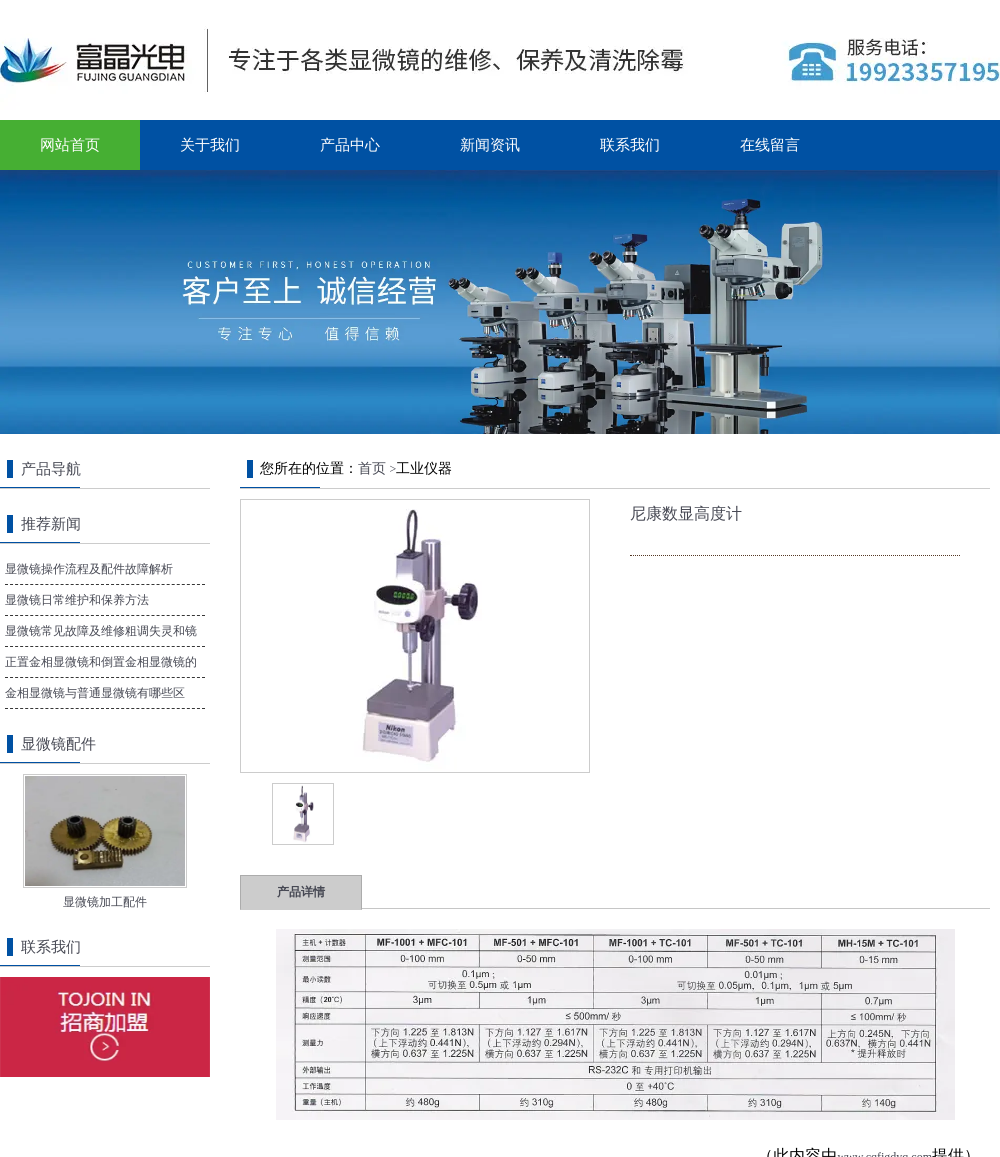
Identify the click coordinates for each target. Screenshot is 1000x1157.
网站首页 (70, 145)
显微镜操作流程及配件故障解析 (89, 569)
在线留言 (770, 145)
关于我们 (210, 145)
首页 (372, 468)
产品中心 (350, 145)
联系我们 (630, 145)
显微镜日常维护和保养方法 (77, 600)
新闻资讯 (490, 145)
